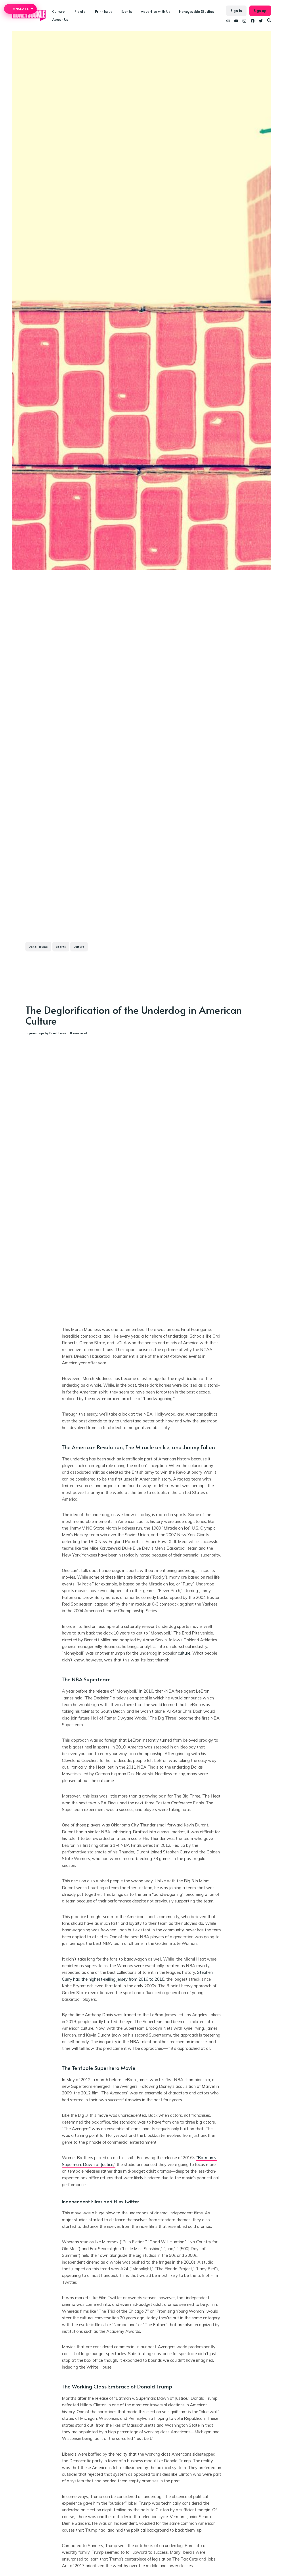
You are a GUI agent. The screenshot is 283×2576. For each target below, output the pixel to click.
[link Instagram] (244, 21)
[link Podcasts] (228, 21)
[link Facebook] (252, 21)
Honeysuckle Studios (196, 11)
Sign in (236, 10)
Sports (61, 947)
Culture (58, 11)
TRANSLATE (20, 9)
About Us (60, 19)
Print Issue (104, 11)
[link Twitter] (261, 21)
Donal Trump (38, 947)
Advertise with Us (155, 11)
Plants (80, 11)
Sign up (260, 10)
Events (126, 11)
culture (184, 1653)
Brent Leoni (57, 1033)
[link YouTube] (236, 21)
